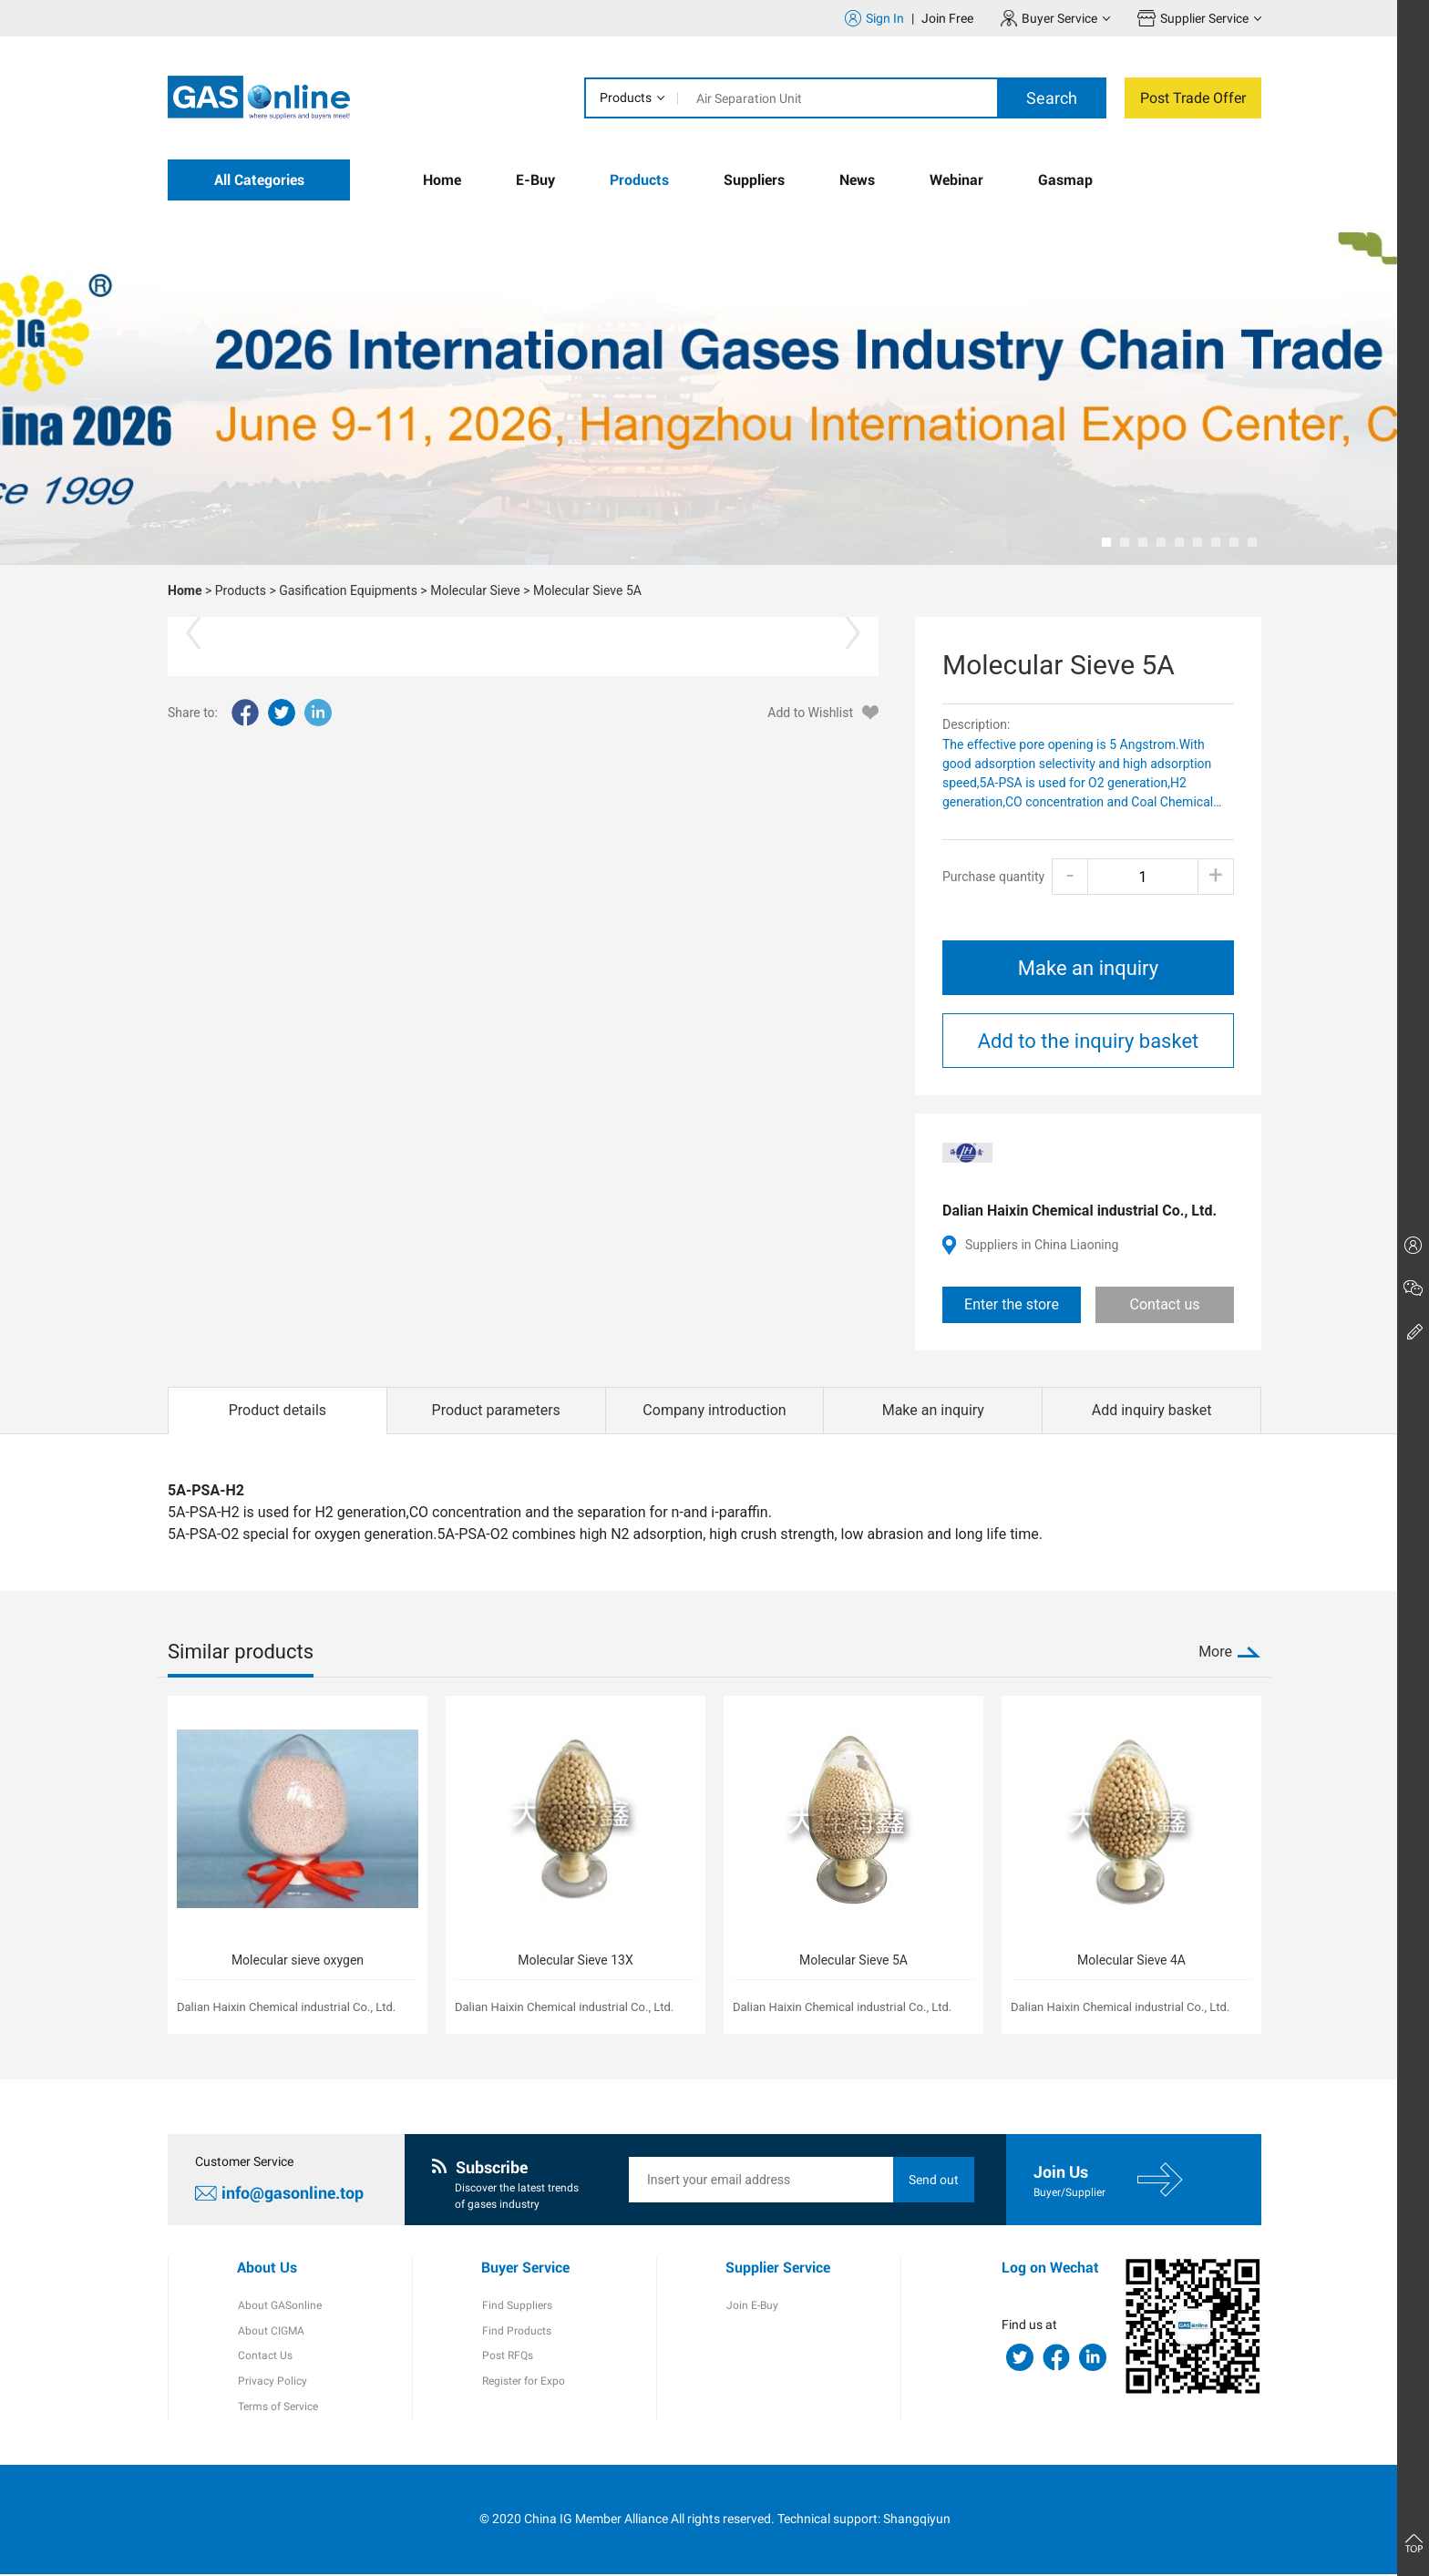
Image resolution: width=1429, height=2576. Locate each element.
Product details (277, 1410)
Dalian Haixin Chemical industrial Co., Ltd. (1079, 1210)
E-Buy (535, 180)
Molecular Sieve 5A (587, 590)
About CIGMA (270, 2331)
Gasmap (1065, 180)
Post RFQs (506, 2357)
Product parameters (496, 1410)
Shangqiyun (917, 2520)
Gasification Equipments (348, 590)
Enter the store (1011, 1304)
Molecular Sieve (475, 590)
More (1215, 1651)
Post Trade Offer (1193, 98)
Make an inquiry (1088, 968)
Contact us (1165, 1304)
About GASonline (279, 2306)
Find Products (515, 2331)
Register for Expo (522, 2382)
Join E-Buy (751, 2306)
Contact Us (264, 2357)
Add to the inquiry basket (1088, 1041)
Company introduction (714, 1410)
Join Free (947, 18)
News (857, 180)
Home (442, 180)
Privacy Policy (271, 2382)
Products (626, 97)
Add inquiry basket (1152, 1410)
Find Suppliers (516, 2306)
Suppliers (754, 180)
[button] (1106, 542)
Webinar (956, 180)
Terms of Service (277, 2408)
